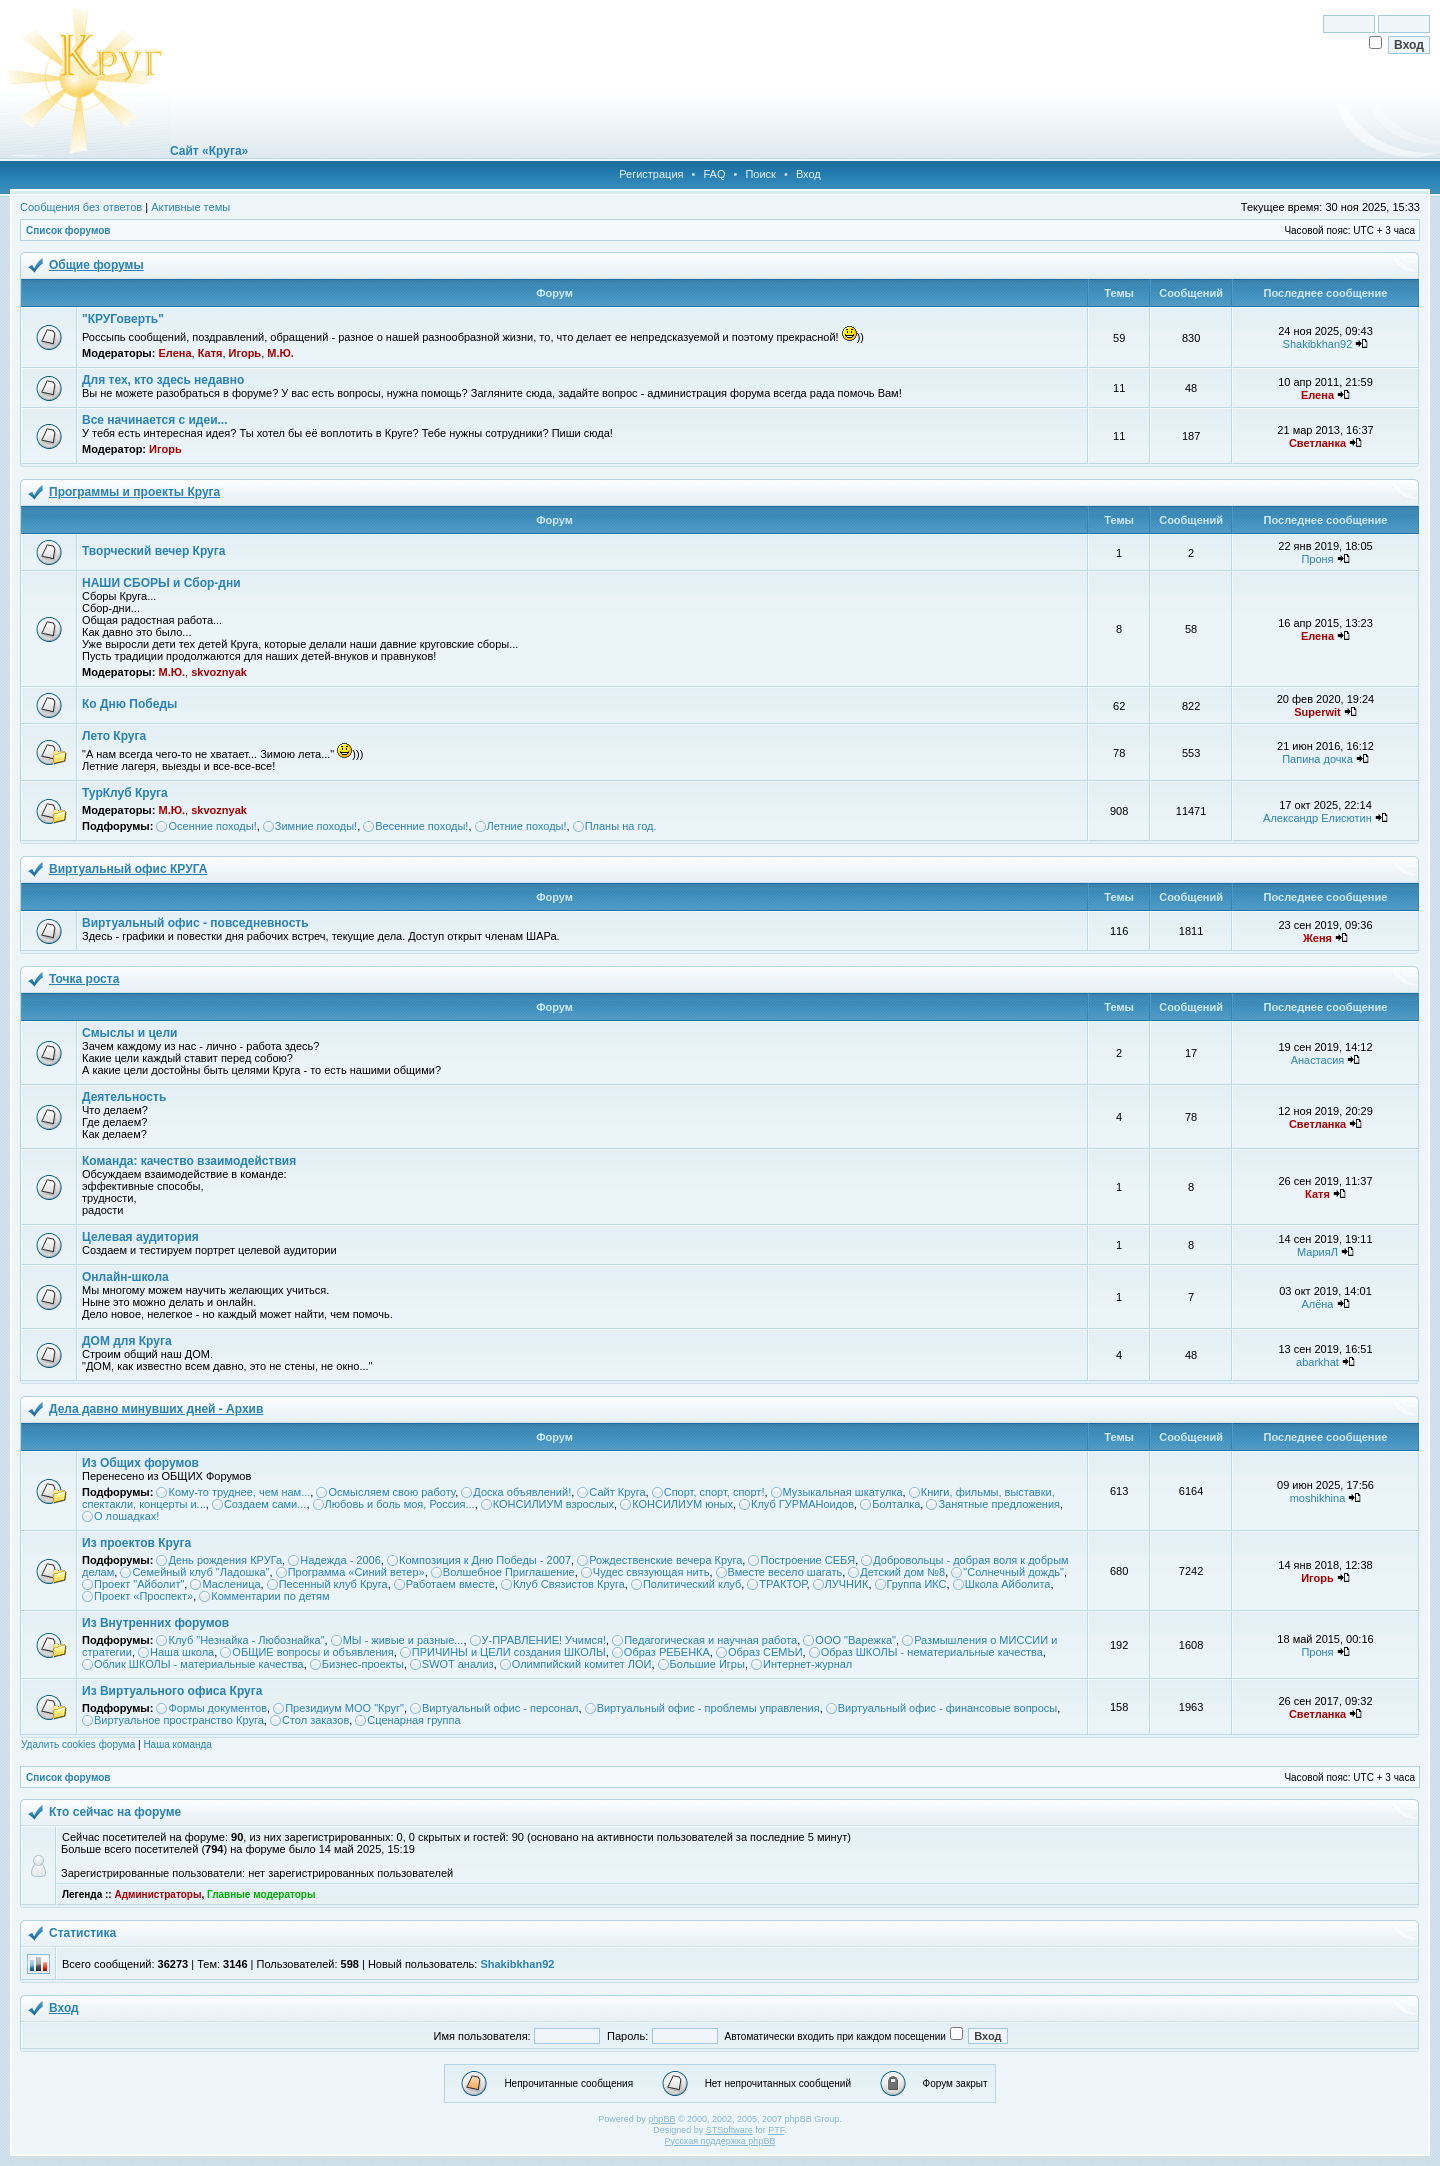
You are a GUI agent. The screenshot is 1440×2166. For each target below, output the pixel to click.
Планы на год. (621, 826)
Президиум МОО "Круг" (344, 1708)
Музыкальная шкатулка (843, 1492)
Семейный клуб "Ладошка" (200, 1572)
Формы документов (217, 1708)
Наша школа (182, 1652)
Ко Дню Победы (129, 704)
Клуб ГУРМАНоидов (802, 1504)
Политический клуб (692, 1584)
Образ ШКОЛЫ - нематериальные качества (932, 1652)
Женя (1317, 938)
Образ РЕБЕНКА (667, 1652)
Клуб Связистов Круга (569, 1584)
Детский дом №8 (902, 1572)
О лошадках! (126, 1516)
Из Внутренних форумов (155, 1623)
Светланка (1317, 443)
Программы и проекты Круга (134, 492)
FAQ (714, 174)
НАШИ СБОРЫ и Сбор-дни (161, 583)
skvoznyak (219, 672)
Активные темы (190, 207)
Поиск (760, 174)
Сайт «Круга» (209, 151)
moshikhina (1318, 1498)
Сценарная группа (413, 1720)
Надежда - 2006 (340, 1560)
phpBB (661, 2119)
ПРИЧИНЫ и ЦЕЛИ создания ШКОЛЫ (509, 1652)
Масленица (231, 1584)
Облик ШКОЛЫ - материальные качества (199, 1664)
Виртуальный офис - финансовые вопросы (948, 1708)
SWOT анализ (458, 1664)
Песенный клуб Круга (333, 1584)
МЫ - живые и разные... (403, 1640)
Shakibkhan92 (1318, 344)
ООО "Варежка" (855, 1640)
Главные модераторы (261, 1894)
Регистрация (651, 174)
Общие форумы (96, 265)
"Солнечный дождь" (1013, 1572)
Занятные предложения (999, 1504)
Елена (174, 353)
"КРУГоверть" (123, 319)
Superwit (1317, 712)
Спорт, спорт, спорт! (714, 1492)
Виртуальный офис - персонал (500, 1708)
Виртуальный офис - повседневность (195, 923)
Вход (808, 174)
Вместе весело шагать (785, 1572)
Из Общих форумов (140, 1463)
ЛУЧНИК (847, 1584)
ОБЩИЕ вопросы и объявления (312, 1652)
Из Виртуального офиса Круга (172, 1691)
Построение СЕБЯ (807, 1560)
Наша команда (177, 1744)
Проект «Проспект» (143, 1596)
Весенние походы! (421, 826)
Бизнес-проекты (363, 1664)
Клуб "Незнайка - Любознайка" (246, 1640)
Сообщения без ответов (81, 207)
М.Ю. (280, 353)
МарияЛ (1317, 1252)
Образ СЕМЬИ (765, 1652)
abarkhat (1317, 1362)
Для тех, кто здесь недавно (163, 380)
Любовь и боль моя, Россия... (400, 1504)
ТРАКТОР (782, 1584)
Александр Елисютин (1317, 818)
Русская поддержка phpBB (720, 2141)
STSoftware (729, 2130)
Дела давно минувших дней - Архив (156, 1409)
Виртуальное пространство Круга (179, 1720)
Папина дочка (1317, 759)
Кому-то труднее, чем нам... (239, 1492)
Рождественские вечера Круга (665, 1560)
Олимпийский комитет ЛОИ (582, 1664)
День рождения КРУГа (225, 1560)
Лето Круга (114, 736)
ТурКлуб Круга (125, 793)
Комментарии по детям (270, 1596)
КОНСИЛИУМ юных (682, 1504)
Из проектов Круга (136, 1543)
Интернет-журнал (807, 1664)
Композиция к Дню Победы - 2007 (485, 1560)
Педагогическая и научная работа (710, 1640)
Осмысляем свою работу (391, 1492)
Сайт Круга (617, 1492)
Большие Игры (707, 1664)
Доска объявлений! (522, 1492)
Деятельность (124, 1097)
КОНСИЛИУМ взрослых (553, 1504)
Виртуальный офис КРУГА (128, 869)
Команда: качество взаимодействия (189, 1161)
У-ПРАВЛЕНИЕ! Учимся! (544, 1640)
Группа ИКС (917, 1584)
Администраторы (157, 1894)
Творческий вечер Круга (153, 551)
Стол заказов (315, 1720)
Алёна (1317, 1304)
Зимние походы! (316, 826)
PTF (776, 2130)
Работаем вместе (450, 1584)
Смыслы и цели (129, 1033)
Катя (210, 353)
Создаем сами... (265, 1504)
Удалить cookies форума (78, 1744)
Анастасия (1318, 1060)
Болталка (896, 1504)
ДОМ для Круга (127, 1341)
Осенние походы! (212, 826)
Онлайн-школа (125, 1277)
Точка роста (84, 979)
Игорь (245, 353)
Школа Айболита (1008, 1584)
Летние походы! (527, 826)
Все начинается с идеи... (155, 420)
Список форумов (68, 230)
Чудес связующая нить (651, 1572)
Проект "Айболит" (139, 1584)
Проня (1317, 559)
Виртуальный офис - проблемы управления (708, 1708)
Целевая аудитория (140, 1237)
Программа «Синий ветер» (356, 1572)
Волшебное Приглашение (509, 1572)
